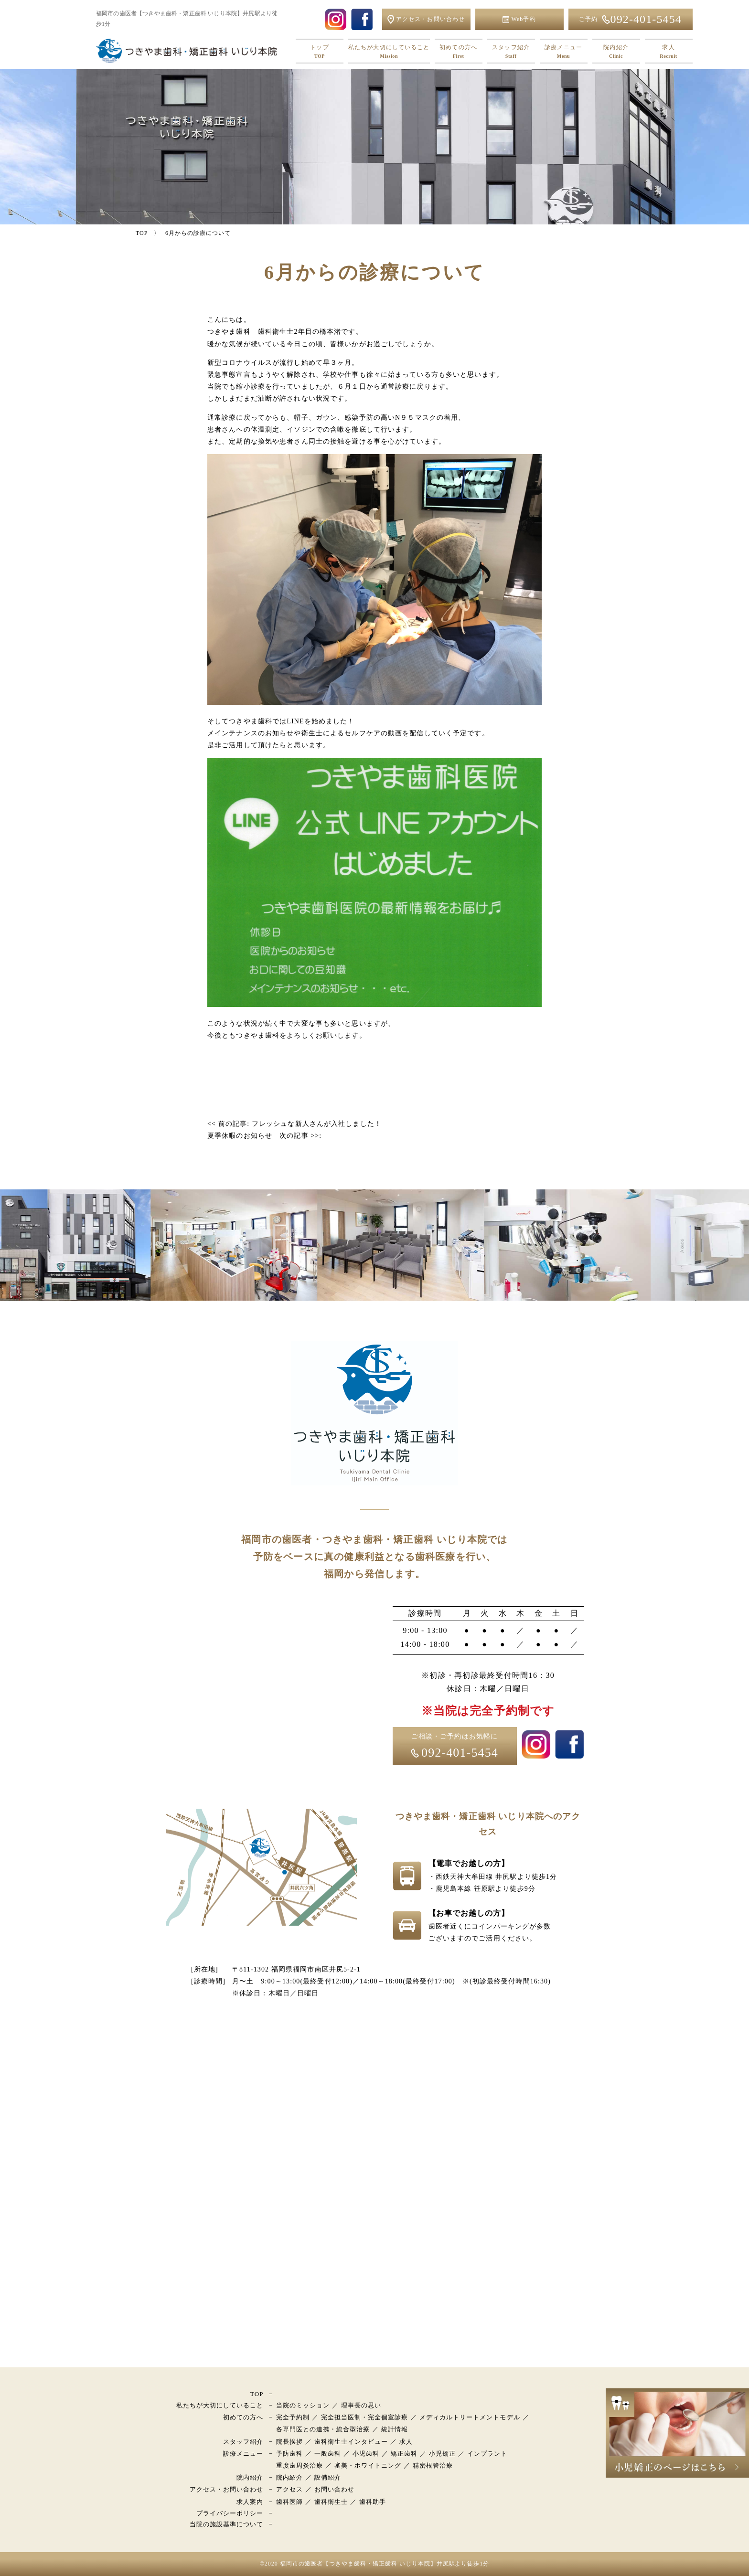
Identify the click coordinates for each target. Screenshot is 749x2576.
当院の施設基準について (226, 2524)
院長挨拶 (289, 2441)
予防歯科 (289, 2453)
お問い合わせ (334, 2489)
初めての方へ (458, 52)
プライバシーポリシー (229, 2513)
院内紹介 (616, 52)
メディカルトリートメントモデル (469, 2417)
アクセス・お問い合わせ (226, 2489)
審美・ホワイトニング (367, 2465)
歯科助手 (372, 2501)
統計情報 (394, 2429)
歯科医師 (289, 2501)
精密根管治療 (433, 2465)
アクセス (289, 2489)
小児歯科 (366, 2453)
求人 (669, 52)
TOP (256, 2393)
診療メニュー (564, 52)
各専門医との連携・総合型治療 (323, 2429)
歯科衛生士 (331, 2501)
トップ (319, 52)
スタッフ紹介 (511, 52)
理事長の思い (361, 2405)
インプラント (487, 2453)
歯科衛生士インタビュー (351, 2441)
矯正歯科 (404, 2453)
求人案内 (249, 2501)
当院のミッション (303, 2405)
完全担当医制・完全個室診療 (364, 2417)
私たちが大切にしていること (389, 52)
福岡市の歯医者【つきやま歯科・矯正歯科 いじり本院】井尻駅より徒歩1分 (385, 2563)
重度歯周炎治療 (299, 2465)
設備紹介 (327, 2477)
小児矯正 (442, 2453)
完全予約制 (293, 2417)
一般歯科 (327, 2453)
